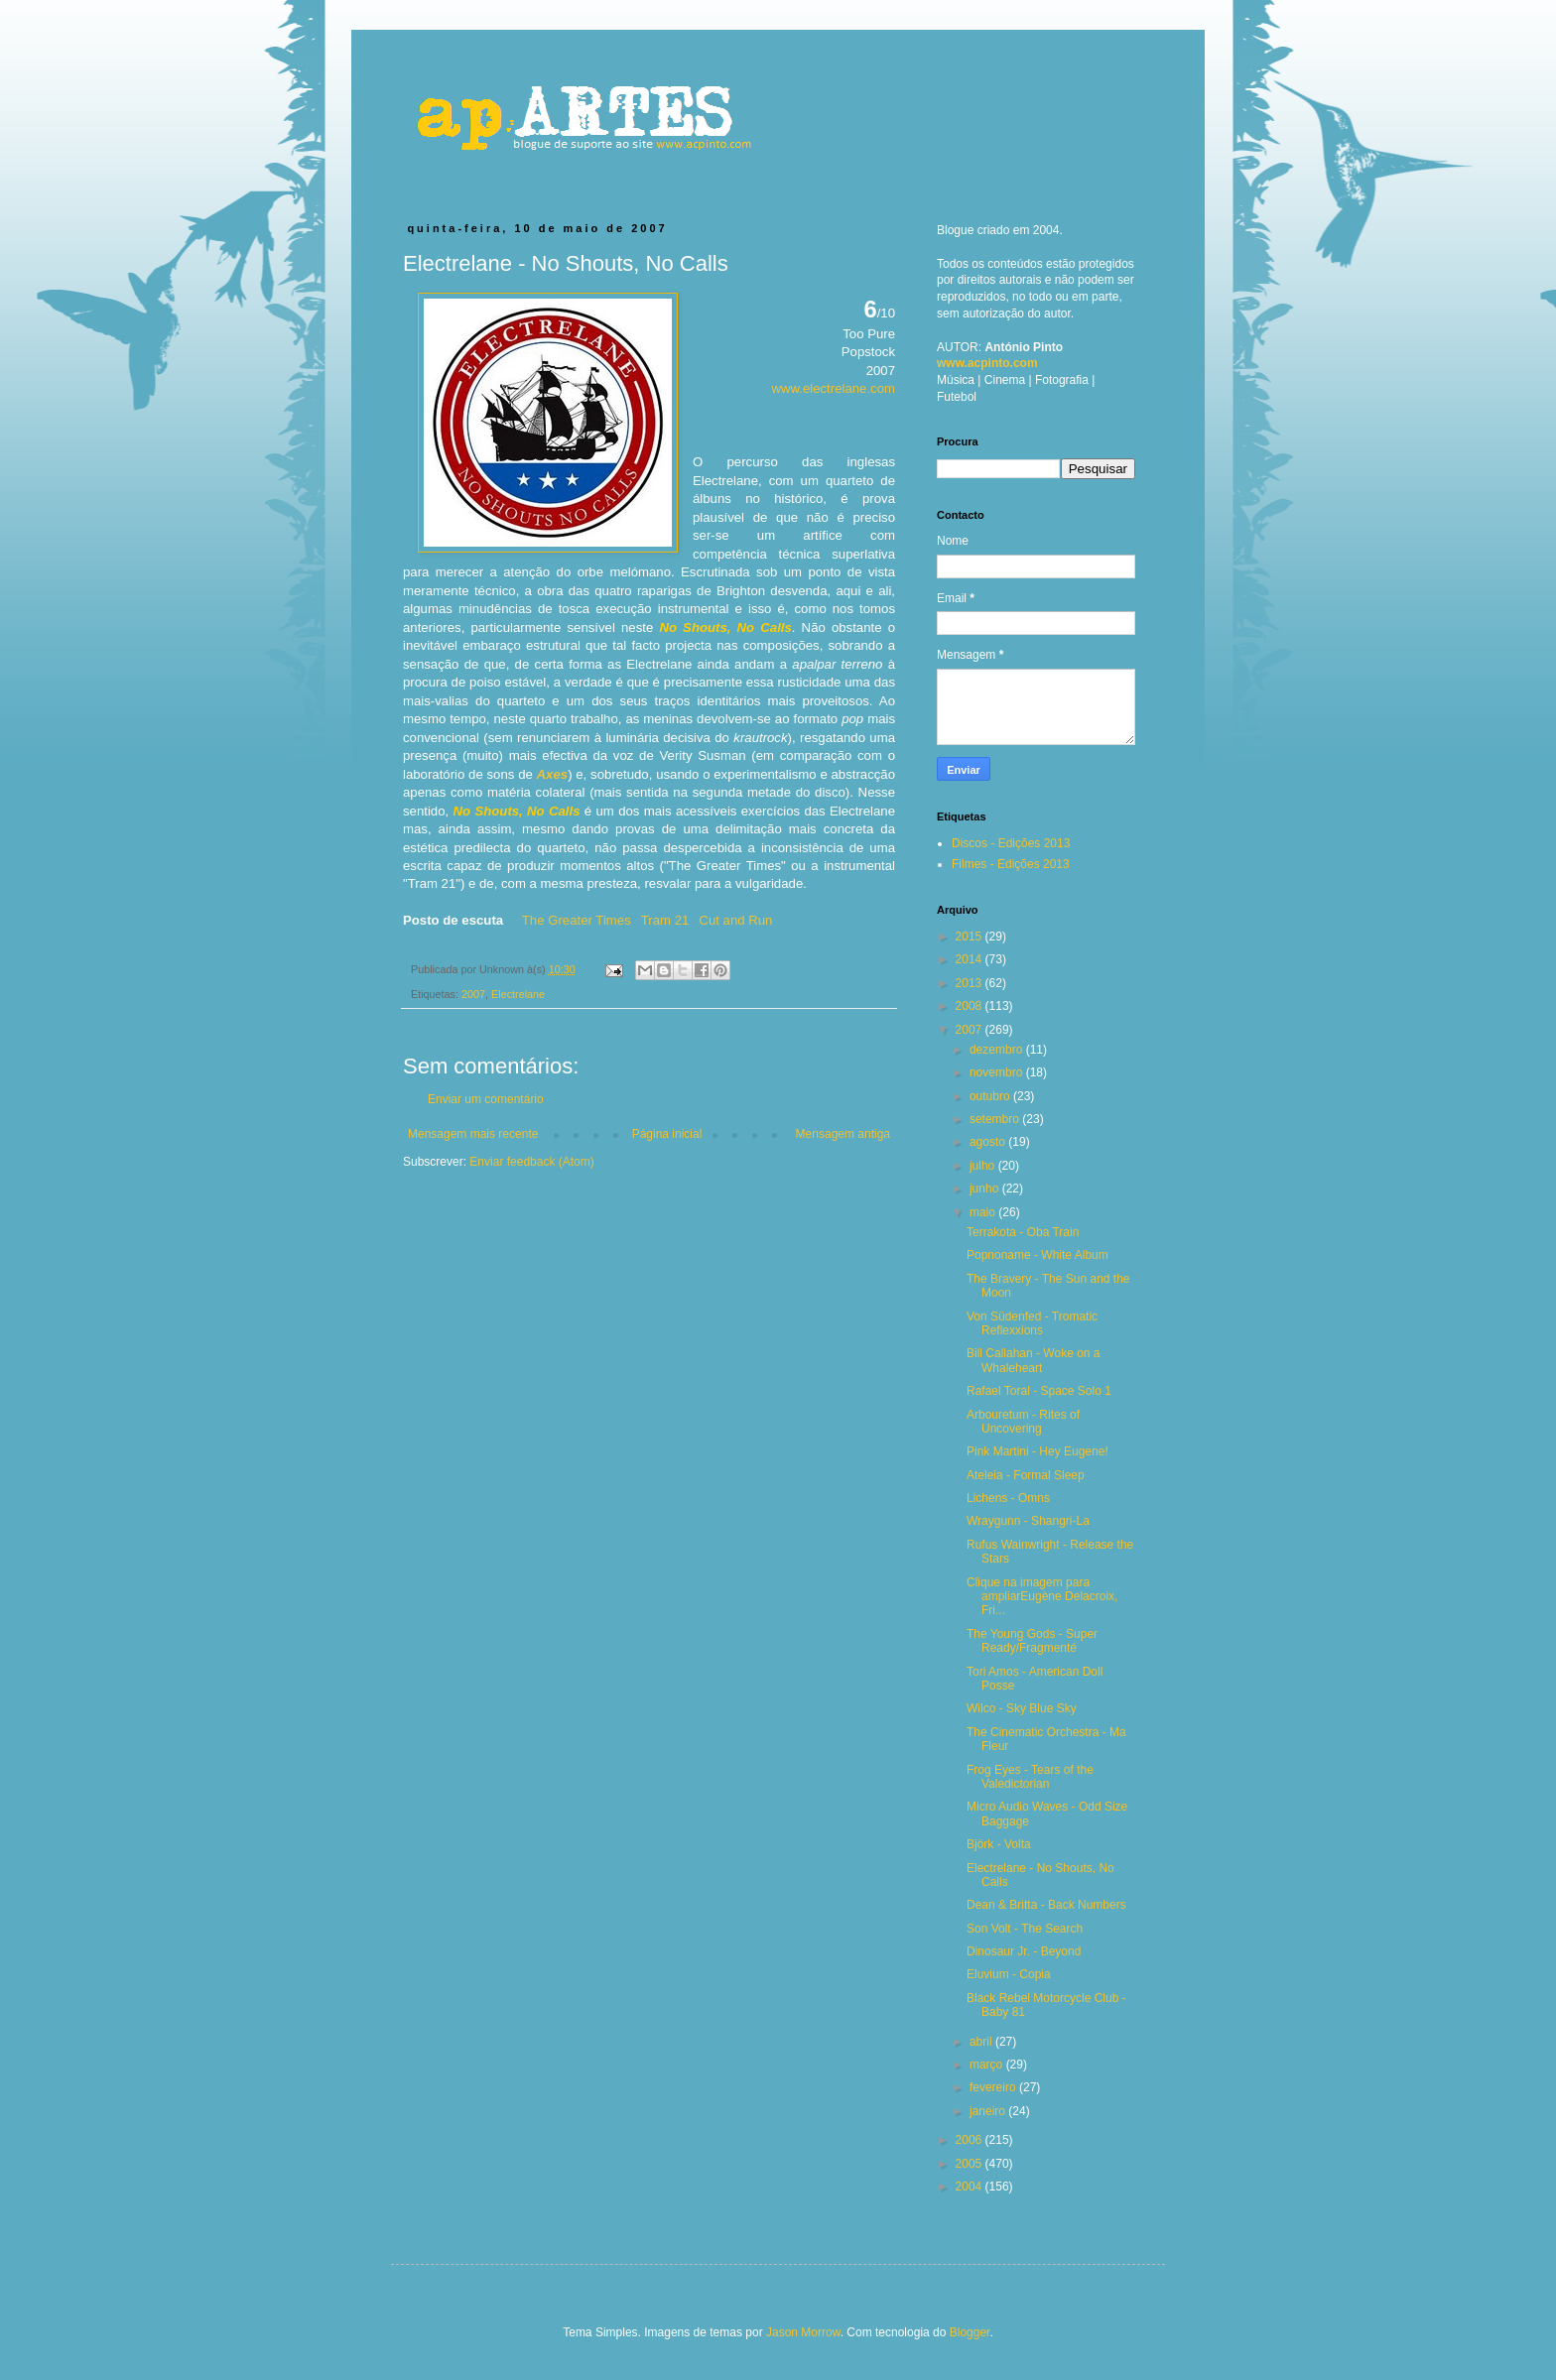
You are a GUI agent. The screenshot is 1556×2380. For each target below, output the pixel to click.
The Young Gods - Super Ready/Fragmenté (1032, 1641)
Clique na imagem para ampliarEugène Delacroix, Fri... (1042, 1596)
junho (986, 1188)
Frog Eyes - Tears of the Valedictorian (1030, 1777)
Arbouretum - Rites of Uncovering (1023, 1422)
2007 (473, 994)
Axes (553, 774)
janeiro (989, 2111)
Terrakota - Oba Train (1023, 1232)
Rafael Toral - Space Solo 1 (1039, 1391)
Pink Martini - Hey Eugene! (1037, 1451)
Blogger (970, 2332)
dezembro (998, 1050)
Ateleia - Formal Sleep (1026, 1475)
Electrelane (518, 994)
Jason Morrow (803, 2332)
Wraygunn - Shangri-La (1028, 1521)
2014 (970, 959)
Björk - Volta (999, 1844)
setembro (996, 1119)
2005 (970, 2164)
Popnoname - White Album (1037, 1255)
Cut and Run (735, 920)
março (988, 2064)
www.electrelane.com (833, 388)
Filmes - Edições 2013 (1011, 864)
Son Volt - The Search (1025, 1929)
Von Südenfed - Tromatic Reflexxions (1032, 1323)
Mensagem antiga (843, 1134)
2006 (970, 2140)
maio (984, 1212)
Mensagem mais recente (473, 1134)
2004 (970, 2186)
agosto (989, 1142)
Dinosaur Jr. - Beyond (1024, 1951)
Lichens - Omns (1008, 1498)
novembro (998, 1072)
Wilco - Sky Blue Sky (1022, 1708)
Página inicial (667, 1134)
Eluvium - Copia (1009, 1974)
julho (984, 1166)
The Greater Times (576, 920)
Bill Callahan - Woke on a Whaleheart (1034, 1360)
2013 (970, 983)
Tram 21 (665, 920)
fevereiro (994, 2087)
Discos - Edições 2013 (1011, 843)
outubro (991, 1096)
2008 (970, 1006)
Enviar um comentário (486, 1099)
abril (982, 2042)
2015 (970, 936)
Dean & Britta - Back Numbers (1046, 1905)
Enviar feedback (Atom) (531, 1162)
